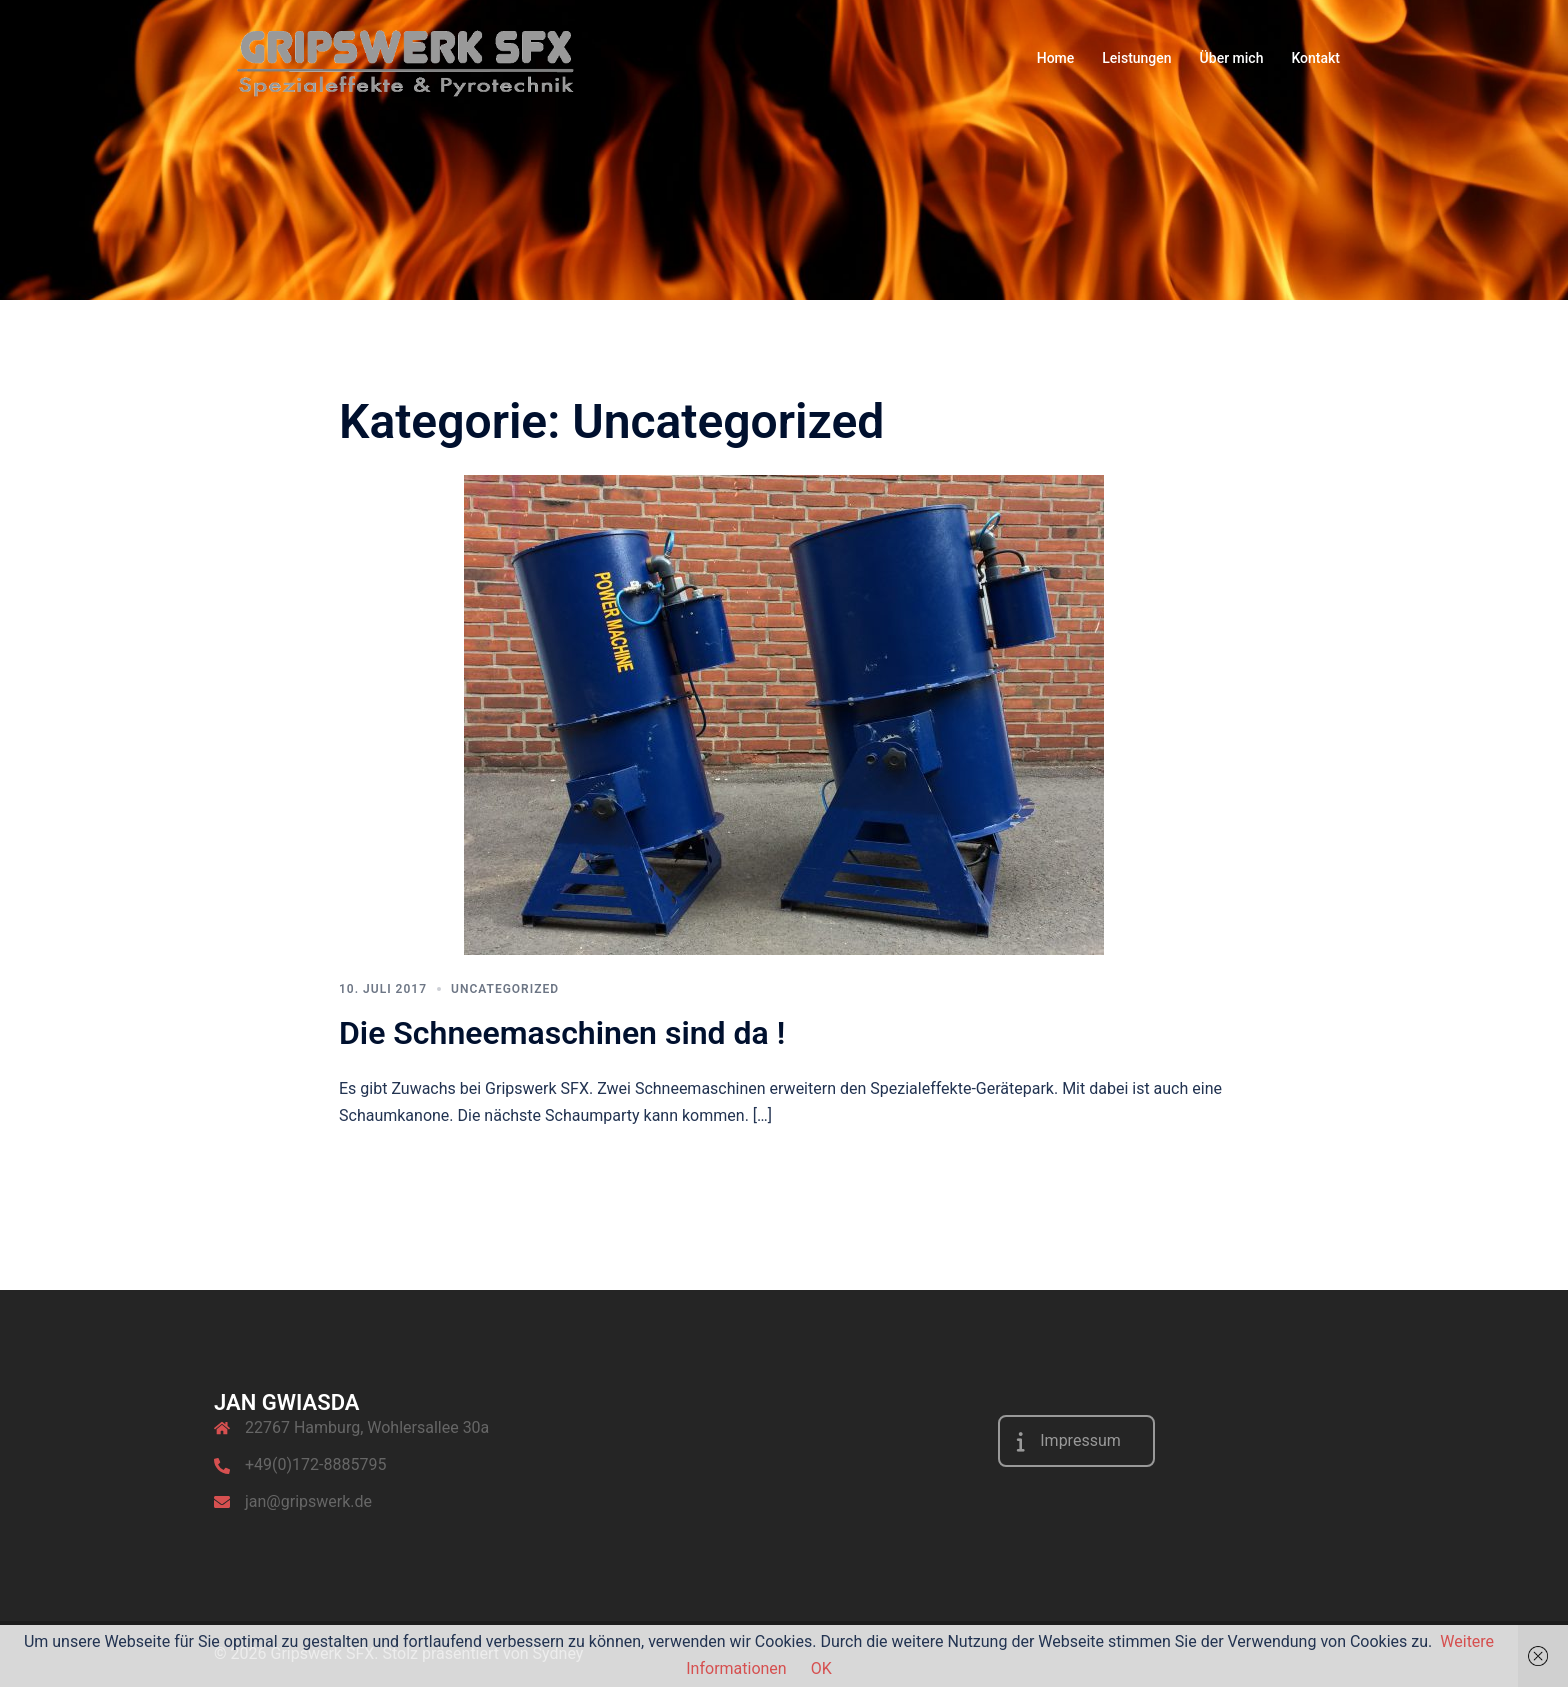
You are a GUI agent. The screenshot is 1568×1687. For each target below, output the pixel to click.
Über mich (1232, 58)
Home (1056, 58)
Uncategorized (505, 989)
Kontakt (1315, 58)
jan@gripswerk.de (308, 1501)
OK (821, 1668)
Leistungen (1136, 58)
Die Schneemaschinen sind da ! (562, 1033)
